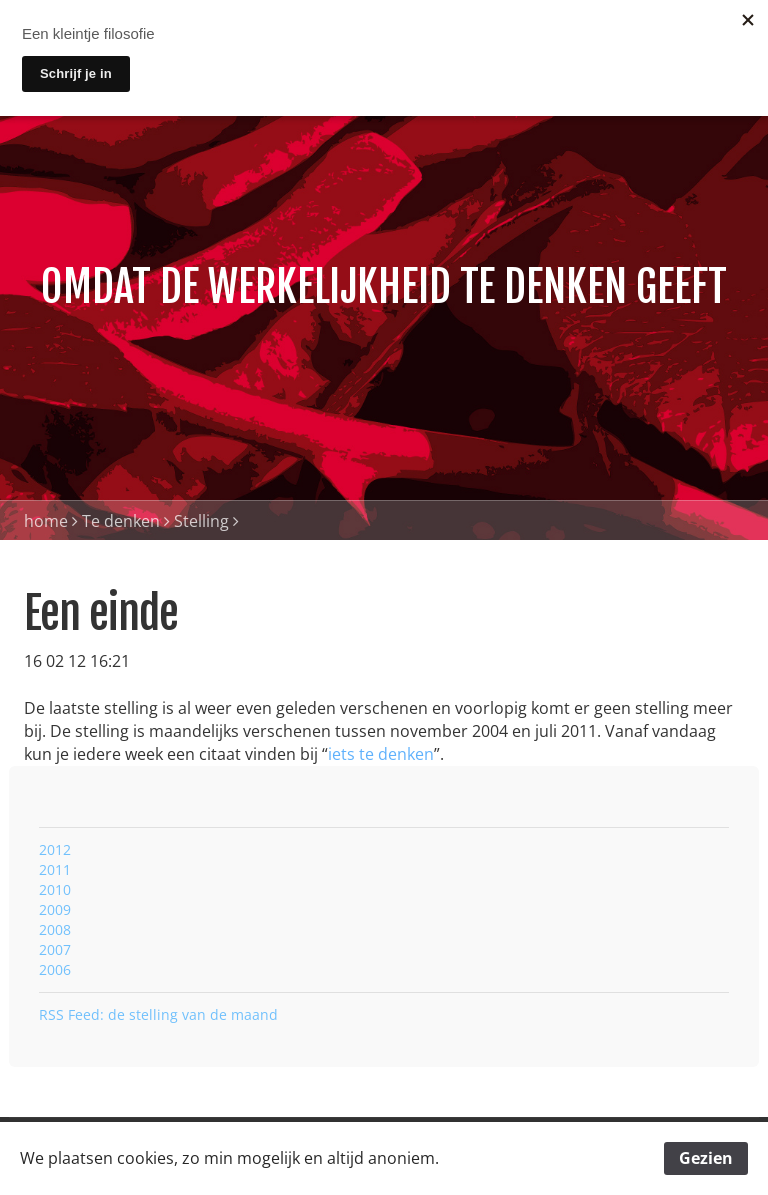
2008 (55, 929)
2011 (55, 869)
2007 (55, 949)
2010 (55, 889)
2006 (55, 969)
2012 (55, 849)
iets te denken (381, 754)
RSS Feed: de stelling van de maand (158, 1014)
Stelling (201, 521)
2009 (55, 909)
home (46, 521)
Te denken (121, 521)
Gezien (706, 1158)
